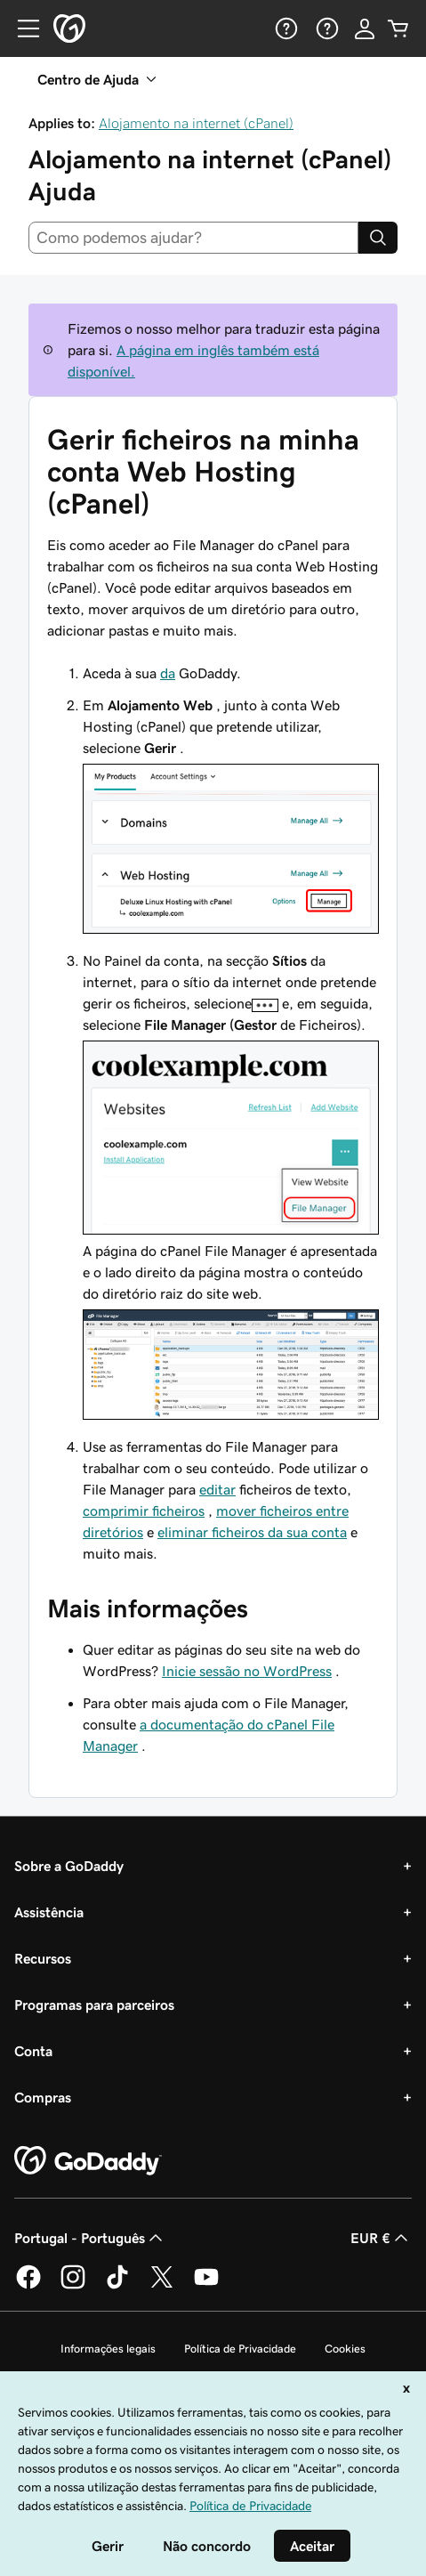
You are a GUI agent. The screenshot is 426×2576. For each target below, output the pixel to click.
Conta (33, 2051)
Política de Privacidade (240, 2348)
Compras (42, 2097)
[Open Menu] (21, 28)
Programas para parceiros (94, 2004)
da (167, 673)
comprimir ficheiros (144, 1510)
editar (217, 1489)
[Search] (378, 238)
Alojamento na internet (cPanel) (196, 123)
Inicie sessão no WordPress (247, 1671)
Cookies (345, 2348)
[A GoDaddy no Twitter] (162, 2286)
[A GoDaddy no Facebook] (28, 2286)
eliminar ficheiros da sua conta (252, 1532)
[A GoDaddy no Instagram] (73, 2286)
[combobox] (193, 238)
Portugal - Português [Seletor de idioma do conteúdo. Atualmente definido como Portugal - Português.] (90, 2237)
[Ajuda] (284, 28)
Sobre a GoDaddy (69, 1866)
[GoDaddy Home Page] (88, 2161)
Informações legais (108, 2348)
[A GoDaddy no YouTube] (206, 2286)
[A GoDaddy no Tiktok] (117, 2286)
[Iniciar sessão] (365, 28)
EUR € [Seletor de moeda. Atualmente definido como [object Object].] (381, 2237)
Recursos (42, 1958)
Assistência (49, 1912)
